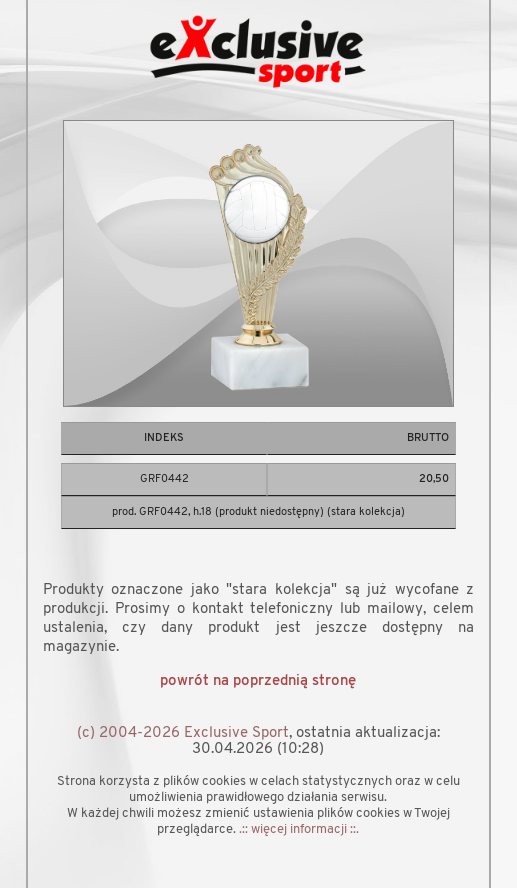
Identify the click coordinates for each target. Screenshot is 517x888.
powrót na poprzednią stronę (258, 681)
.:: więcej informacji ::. (299, 829)
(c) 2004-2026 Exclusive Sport (183, 733)
